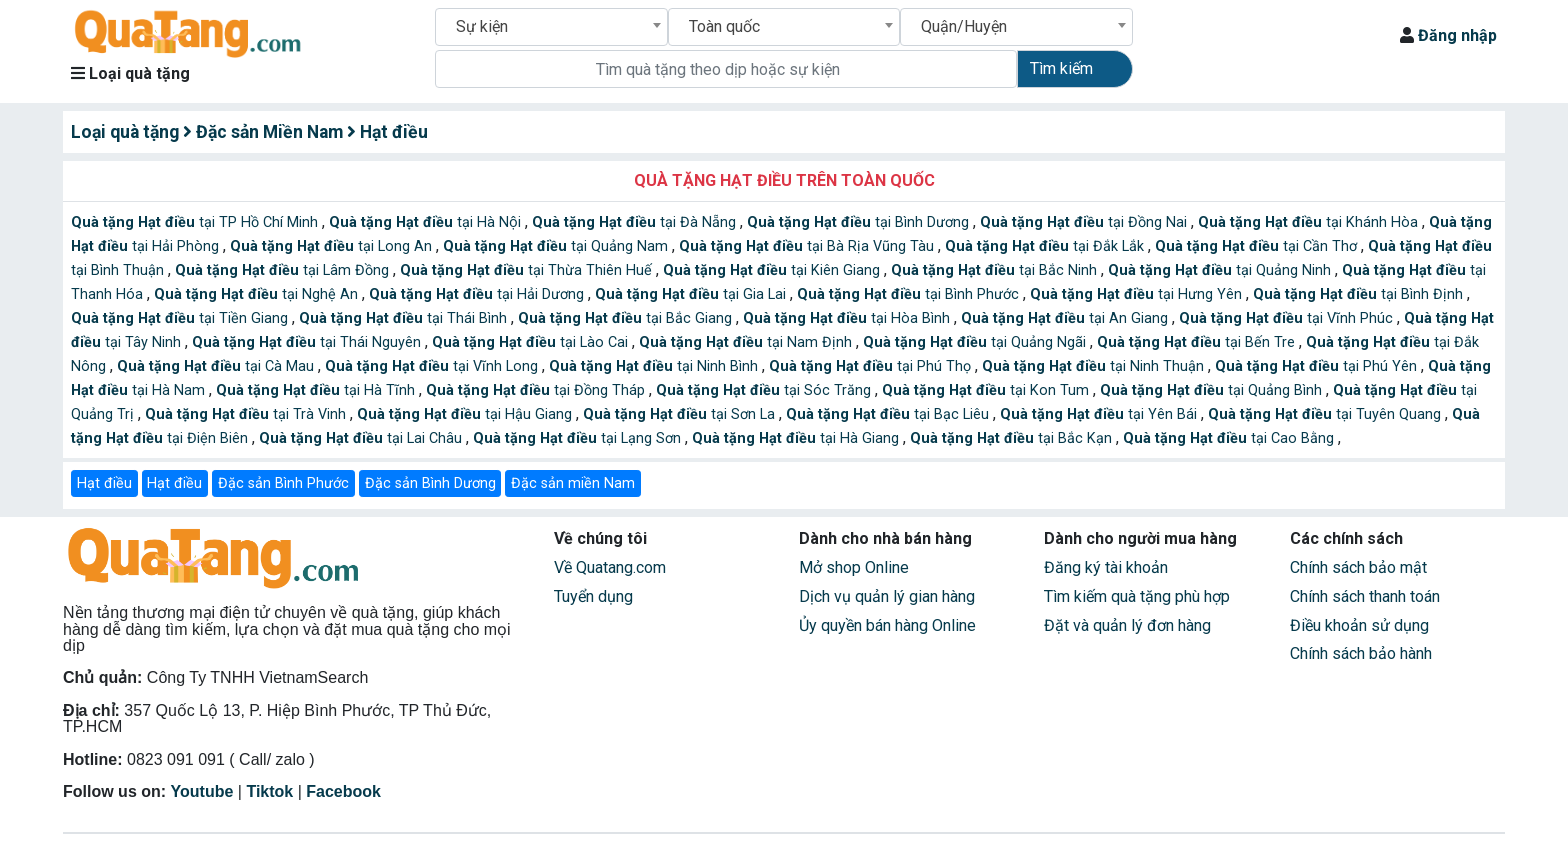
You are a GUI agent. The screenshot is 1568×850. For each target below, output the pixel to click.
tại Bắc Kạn (1013, 438)
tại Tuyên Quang (1326, 414)
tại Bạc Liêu (889, 414)
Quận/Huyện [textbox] (964, 26)
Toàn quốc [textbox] (724, 26)
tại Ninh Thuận (1095, 366)
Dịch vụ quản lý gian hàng (887, 596)
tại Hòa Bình (848, 318)
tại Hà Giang (797, 438)
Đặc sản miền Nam (573, 483)
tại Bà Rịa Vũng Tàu (808, 246)
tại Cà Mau (217, 366)
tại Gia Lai (692, 294)
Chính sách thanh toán (1365, 596)
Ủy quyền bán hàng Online (887, 625)
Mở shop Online (854, 567)
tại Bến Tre (1198, 342)
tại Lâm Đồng (284, 270)
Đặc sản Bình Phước (283, 483)
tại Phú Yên (1318, 366)
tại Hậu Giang (466, 414)
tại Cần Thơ (1258, 246)
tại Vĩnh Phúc (1288, 318)
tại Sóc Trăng (765, 390)
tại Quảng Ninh (1221, 270)
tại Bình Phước (910, 294)
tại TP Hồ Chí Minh (196, 222)
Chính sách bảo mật (1358, 567)
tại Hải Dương (478, 294)
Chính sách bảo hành (1361, 653)
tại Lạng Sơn (579, 438)
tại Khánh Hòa (1310, 222)
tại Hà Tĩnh (317, 390)
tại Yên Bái (1100, 414)
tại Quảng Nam (557, 246)
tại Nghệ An (258, 294)
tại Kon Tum (987, 390)
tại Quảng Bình (1213, 390)
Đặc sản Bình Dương (430, 483)
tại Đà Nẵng (636, 222)
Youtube (202, 791)
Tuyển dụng (593, 596)
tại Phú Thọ (872, 366)
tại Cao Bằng (1230, 438)
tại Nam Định (747, 342)
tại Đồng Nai (1085, 222)
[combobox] (551, 27)
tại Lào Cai (532, 342)
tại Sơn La (681, 414)
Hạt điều (104, 483)
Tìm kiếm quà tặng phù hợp (1137, 596)
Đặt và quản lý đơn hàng (1127, 625)
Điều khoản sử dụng (1359, 625)
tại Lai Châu (362, 438)
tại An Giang (1066, 318)
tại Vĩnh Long (433, 366)
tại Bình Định (1360, 294)
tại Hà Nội (427, 222)
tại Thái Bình (405, 318)
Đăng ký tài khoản (1106, 567)
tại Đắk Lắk (1046, 246)
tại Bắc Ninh (996, 270)
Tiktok (269, 791)
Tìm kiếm (1061, 68)
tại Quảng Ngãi (976, 342)
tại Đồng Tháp (537, 390)
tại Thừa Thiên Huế (528, 270)
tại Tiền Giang (181, 318)
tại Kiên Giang (773, 270)
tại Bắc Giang (627, 318)
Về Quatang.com (610, 567)
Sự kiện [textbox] (482, 26)
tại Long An (333, 246)
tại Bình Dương (860, 222)
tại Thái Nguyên (308, 342)
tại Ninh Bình (655, 366)
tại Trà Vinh (247, 414)
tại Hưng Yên (1138, 294)
